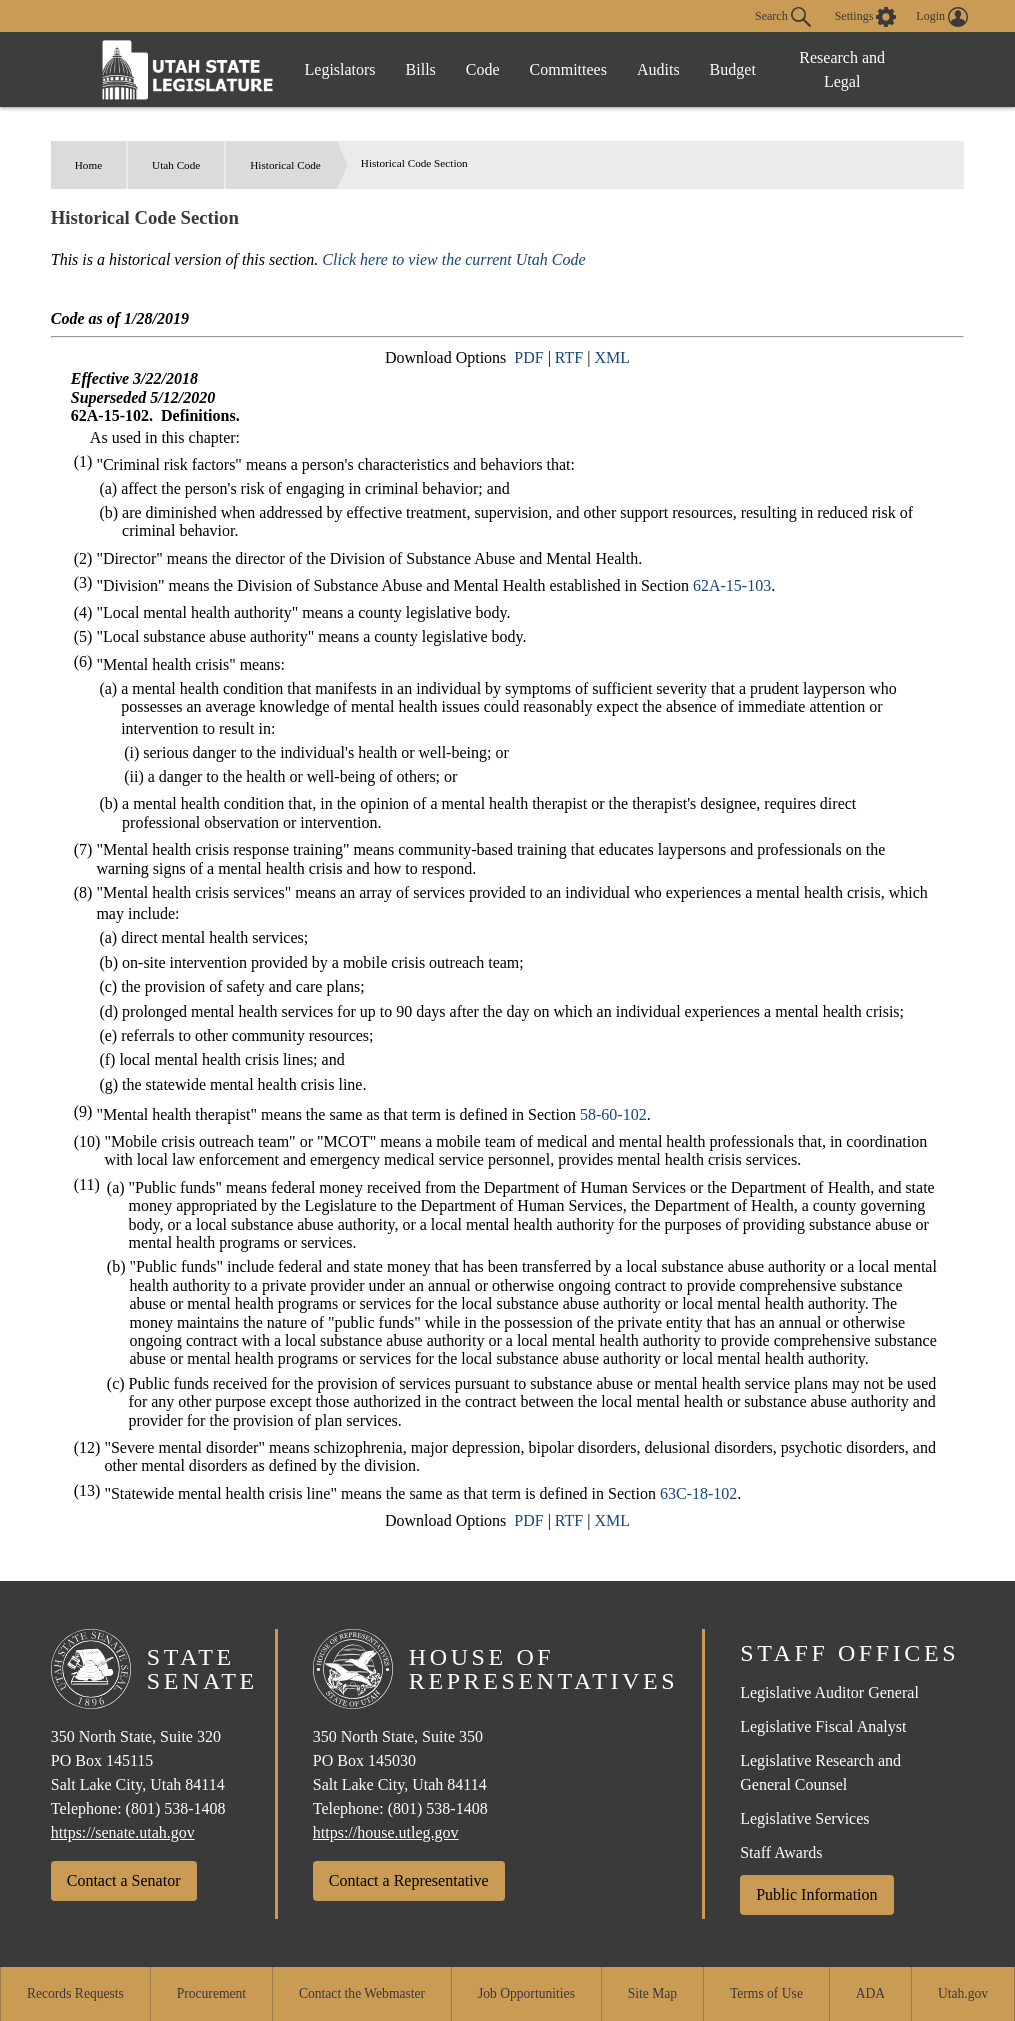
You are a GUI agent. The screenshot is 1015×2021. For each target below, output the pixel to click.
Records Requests (75, 1993)
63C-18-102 (698, 1493)
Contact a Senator (124, 1880)
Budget (733, 69)
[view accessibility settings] (866, 17)
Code (483, 69)
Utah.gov (963, 1993)
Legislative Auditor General (829, 1692)
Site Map (652, 1993)
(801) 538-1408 (176, 1808)
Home (88, 165)
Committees (568, 69)
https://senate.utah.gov (123, 1832)
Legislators (340, 69)
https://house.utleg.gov (386, 1832)
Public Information (816, 1894)
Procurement (211, 1993)
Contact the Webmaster (362, 1993)
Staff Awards (781, 1852)
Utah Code (176, 165)
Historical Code (285, 165)
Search (783, 17)
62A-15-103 (732, 585)
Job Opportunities (526, 1993)
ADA (870, 1993)
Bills (421, 69)
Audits (658, 69)
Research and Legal (842, 69)
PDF (528, 357)
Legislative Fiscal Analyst (823, 1726)
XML (612, 357)
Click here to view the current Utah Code (453, 259)
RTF (569, 357)
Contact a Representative (409, 1880)
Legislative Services (804, 1818)
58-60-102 (613, 1114)
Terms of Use (766, 1993)
